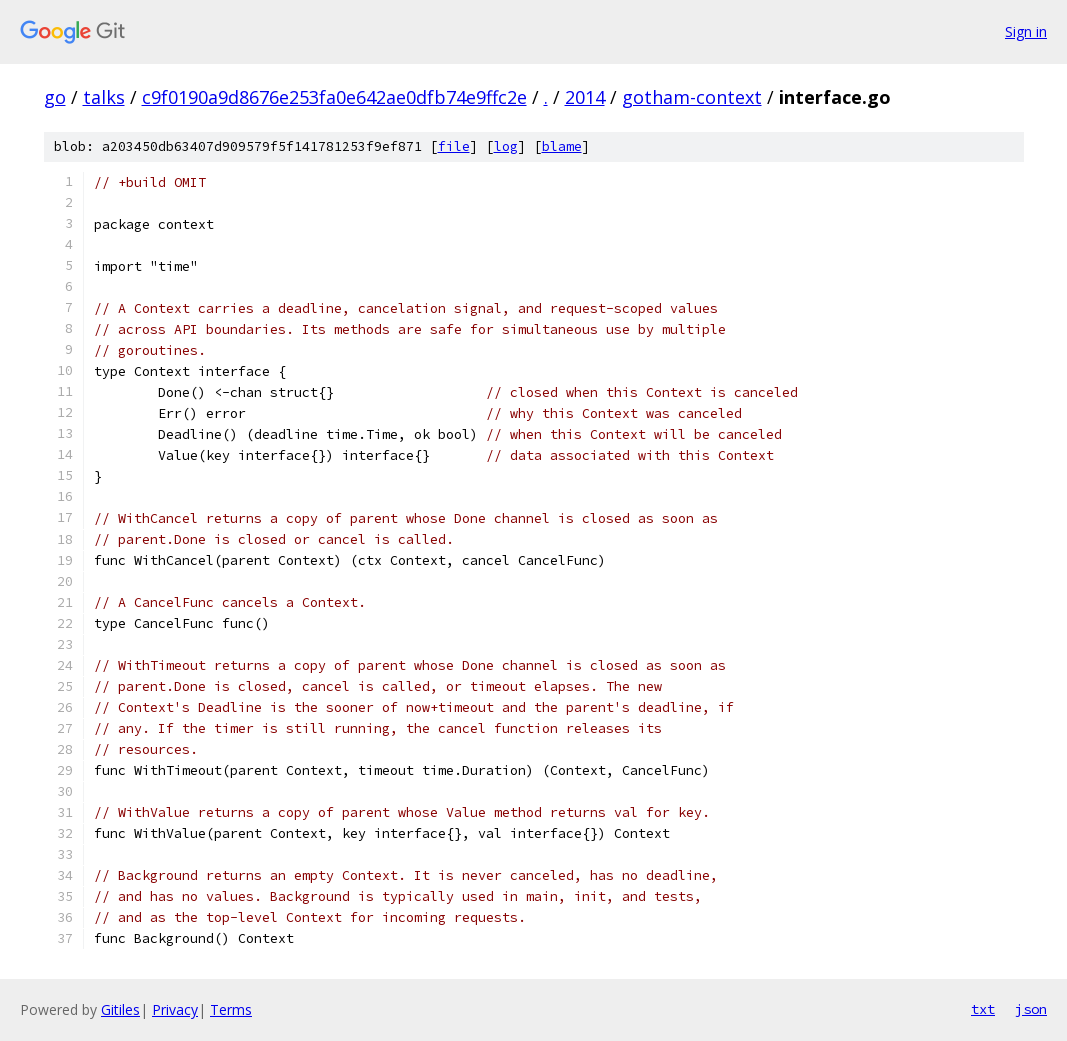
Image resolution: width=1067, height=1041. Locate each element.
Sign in (1026, 31)
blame (562, 146)
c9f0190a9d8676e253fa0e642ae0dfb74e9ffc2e (334, 97)
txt (983, 1009)
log (506, 146)
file (454, 146)
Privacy (175, 1009)
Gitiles (120, 1009)
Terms (231, 1009)
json (1031, 1009)
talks (104, 97)
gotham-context (692, 97)
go (55, 97)
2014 (585, 97)
